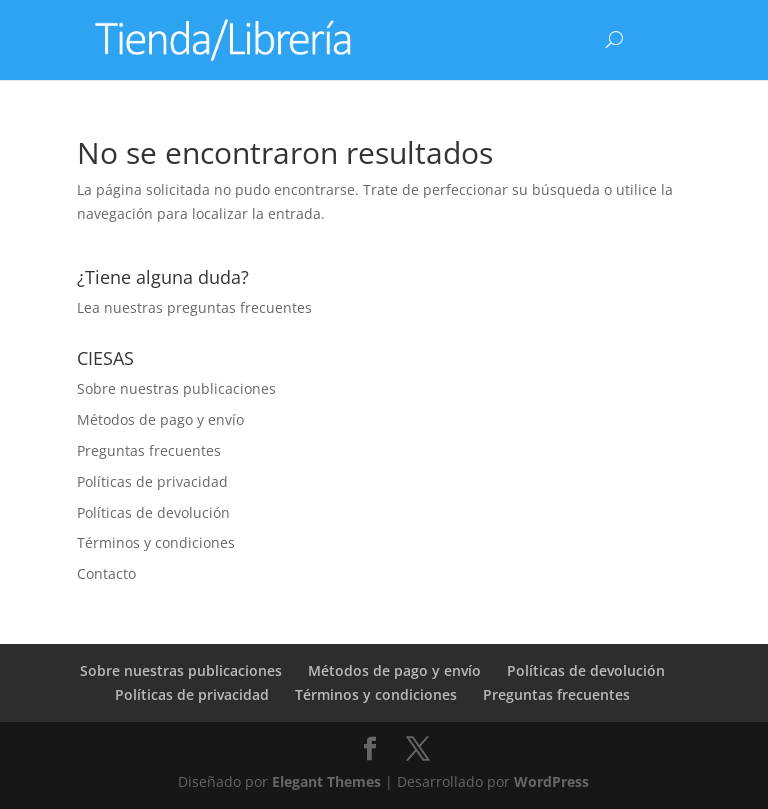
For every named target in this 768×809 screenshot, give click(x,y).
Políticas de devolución (153, 512)
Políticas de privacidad (152, 481)
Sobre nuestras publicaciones (176, 388)
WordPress (551, 781)
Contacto (106, 573)
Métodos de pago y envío (160, 419)
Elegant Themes (326, 781)
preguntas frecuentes (239, 307)
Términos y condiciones (156, 542)
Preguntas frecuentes (149, 450)
